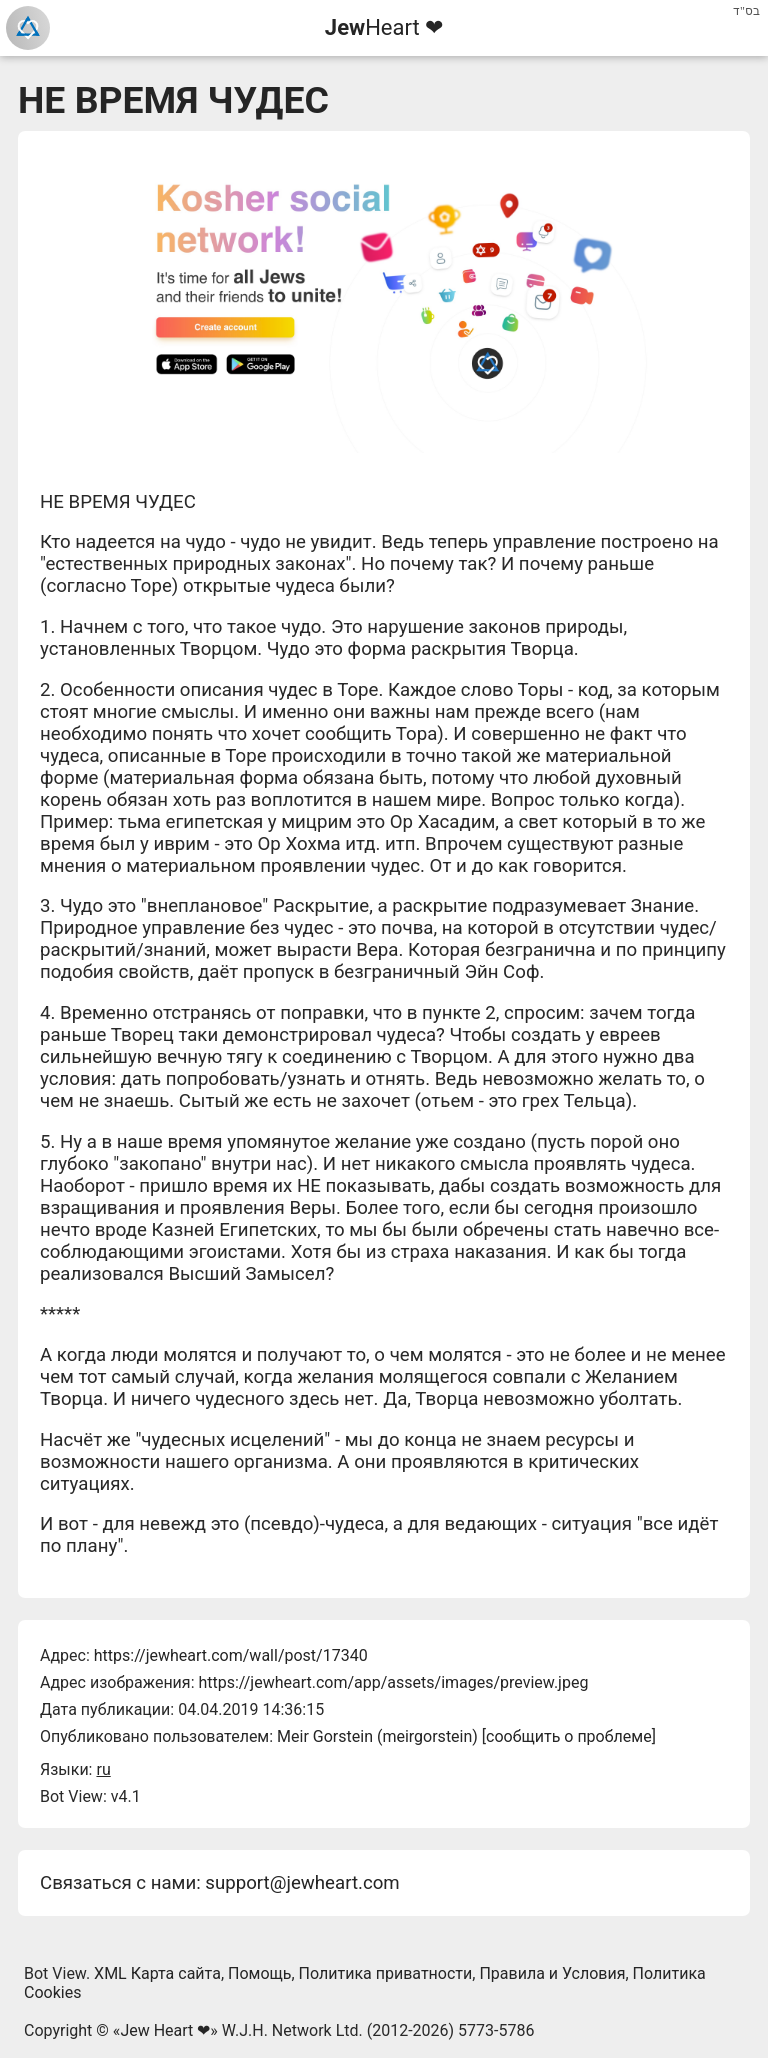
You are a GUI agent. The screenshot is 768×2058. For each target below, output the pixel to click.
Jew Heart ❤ (165, 2030)
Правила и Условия (552, 1973)
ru (103, 1769)
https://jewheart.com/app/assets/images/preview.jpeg (393, 1682)
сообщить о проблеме (569, 1736)
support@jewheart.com (302, 1883)
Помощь (259, 1973)
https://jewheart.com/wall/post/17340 (231, 1655)
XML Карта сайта (157, 1973)
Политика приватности (386, 1973)
